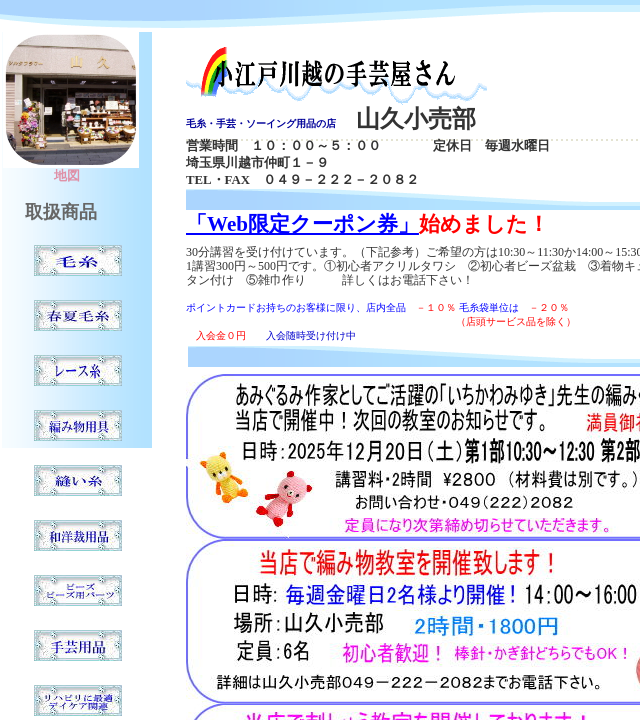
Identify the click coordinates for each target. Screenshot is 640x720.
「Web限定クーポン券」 (302, 224)
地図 (67, 176)
